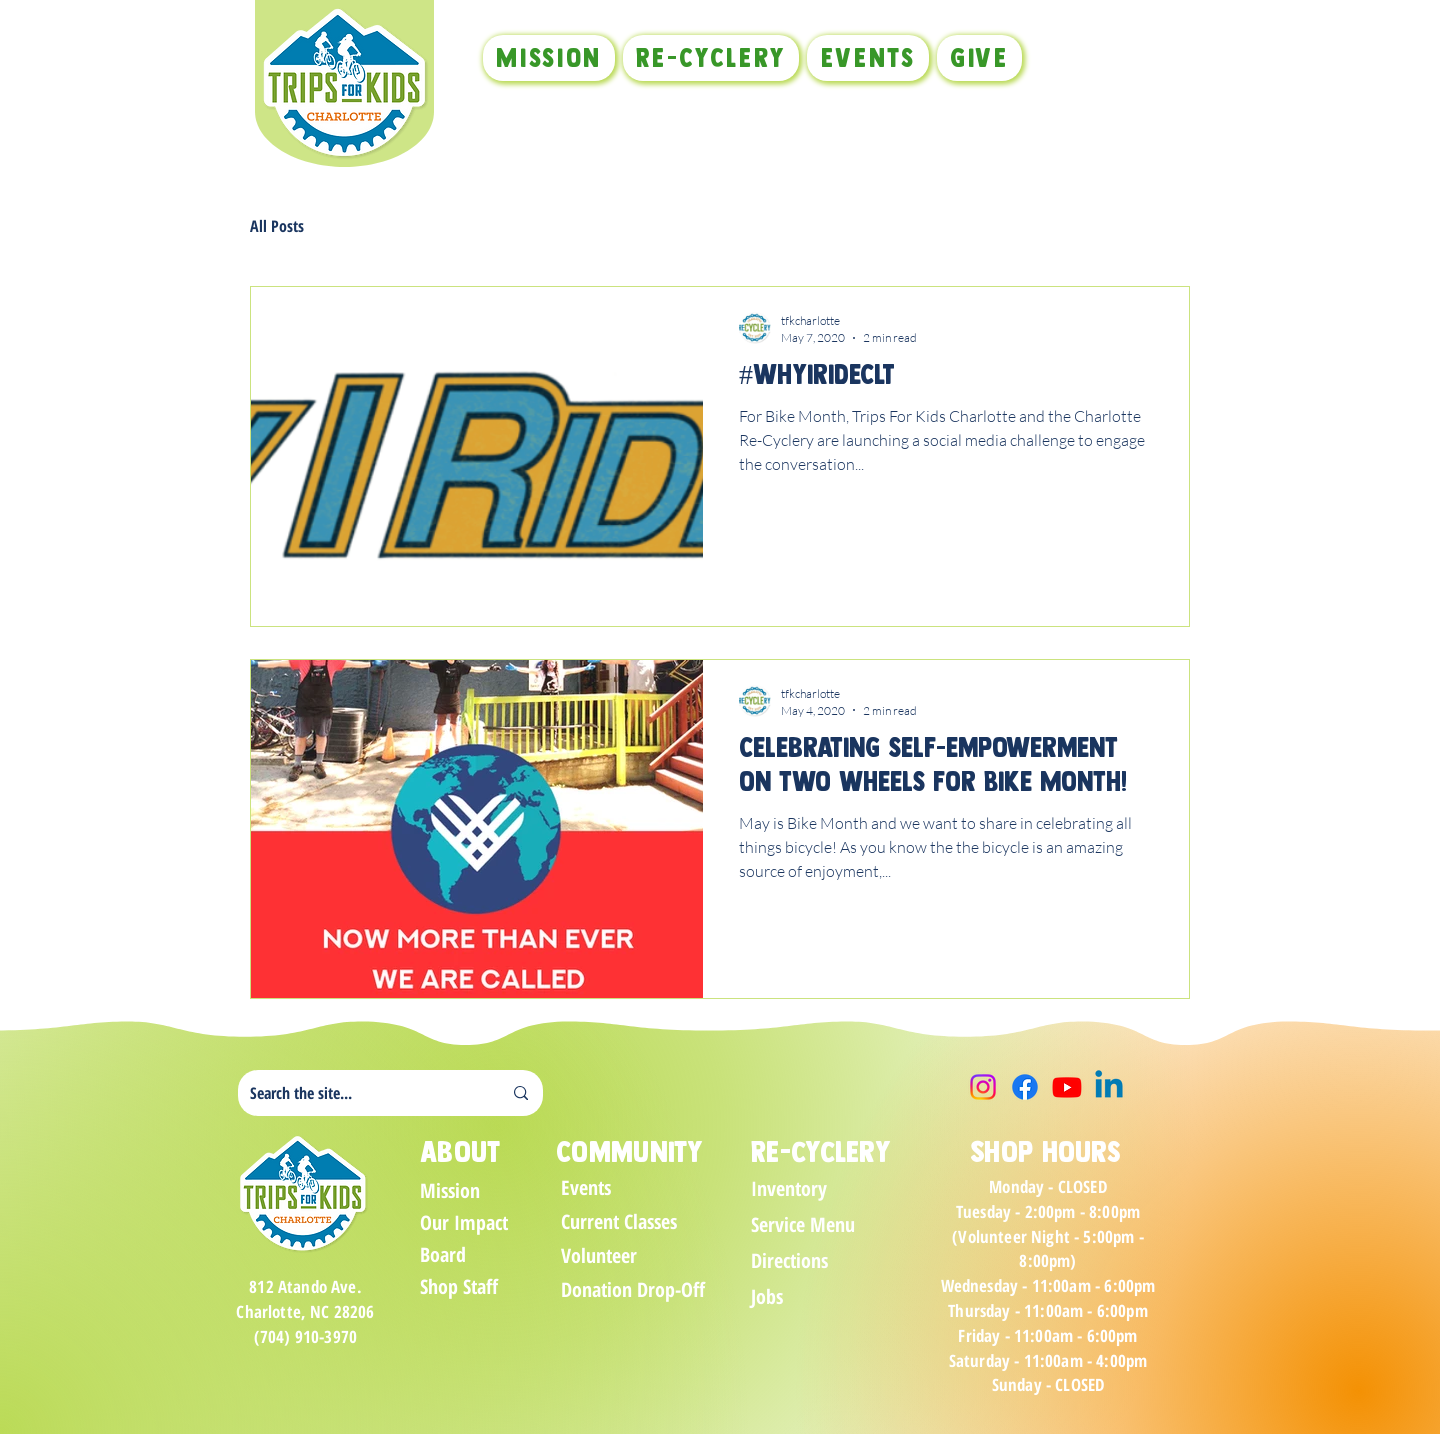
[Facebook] (1025, 1087)
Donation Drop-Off (631, 1289)
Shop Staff (459, 1286)
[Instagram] (983, 1087)
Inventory (789, 1188)
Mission (450, 1190)
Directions (789, 1260)
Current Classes (619, 1221)
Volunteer (599, 1255)
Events (586, 1187)
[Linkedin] (1109, 1087)
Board (443, 1254)
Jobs (767, 1296)
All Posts (277, 226)
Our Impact (464, 1222)
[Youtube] (1067, 1087)
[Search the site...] (361, 1093)
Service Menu (803, 1224)
